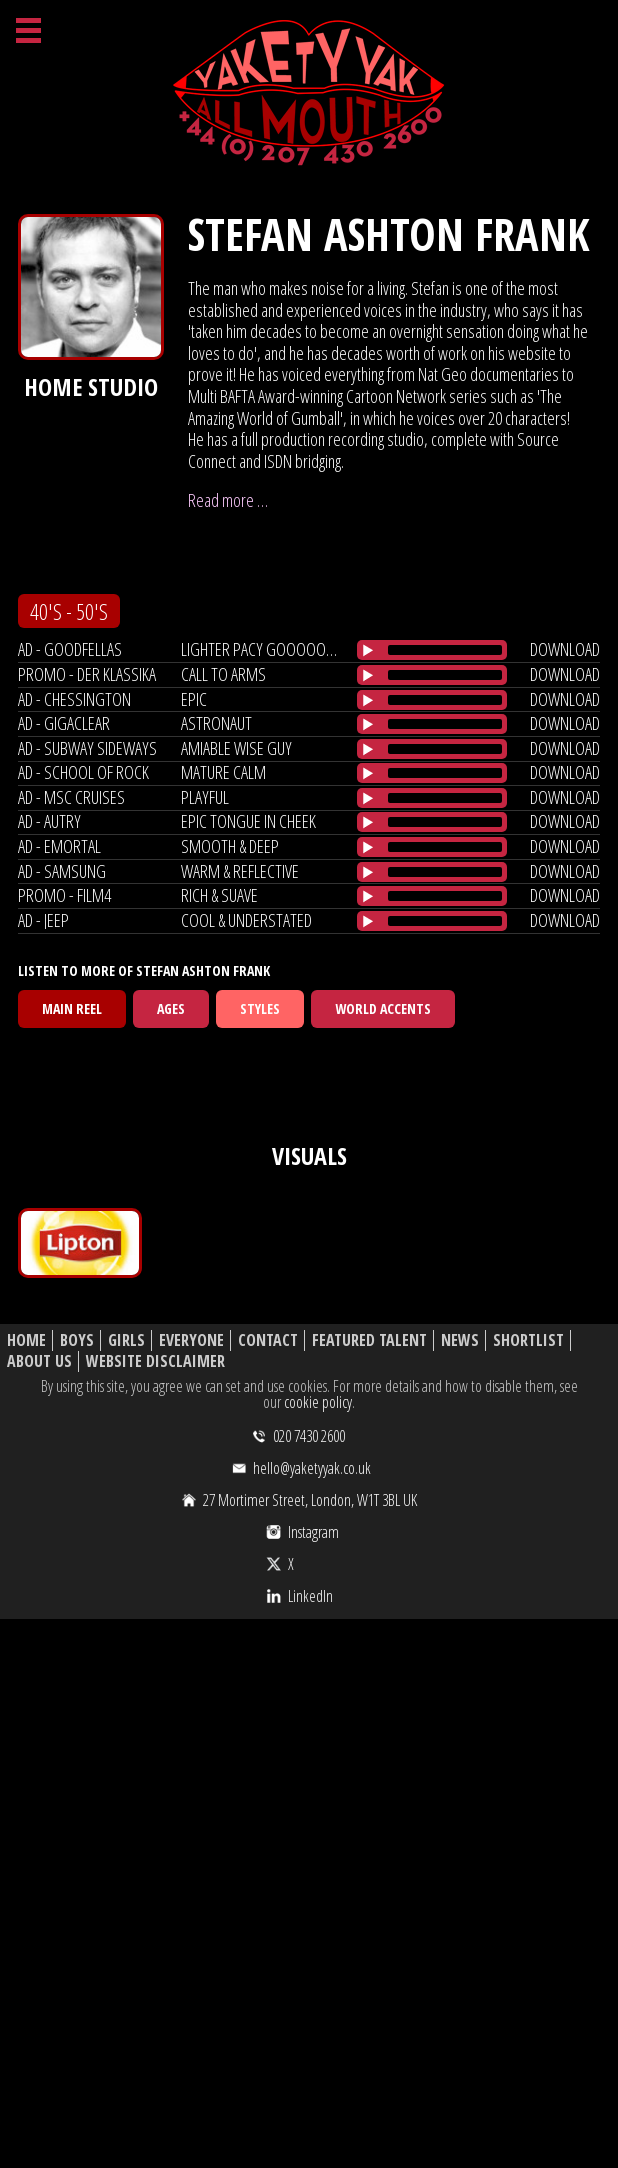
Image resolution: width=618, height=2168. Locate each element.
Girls (126, 1340)
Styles (260, 1008)
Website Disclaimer (155, 1361)
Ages (171, 1008)
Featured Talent (369, 1340)
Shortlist (528, 1340)
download (565, 649)
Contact (268, 1340)
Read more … (228, 500)
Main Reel (72, 1008)
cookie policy (318, 1402)
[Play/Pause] (368, 650)
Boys (77, 1340)
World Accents (383, 1008)
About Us (39, 1361)
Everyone (191, 1340)
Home (26, 1340)
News (460, 1340)
